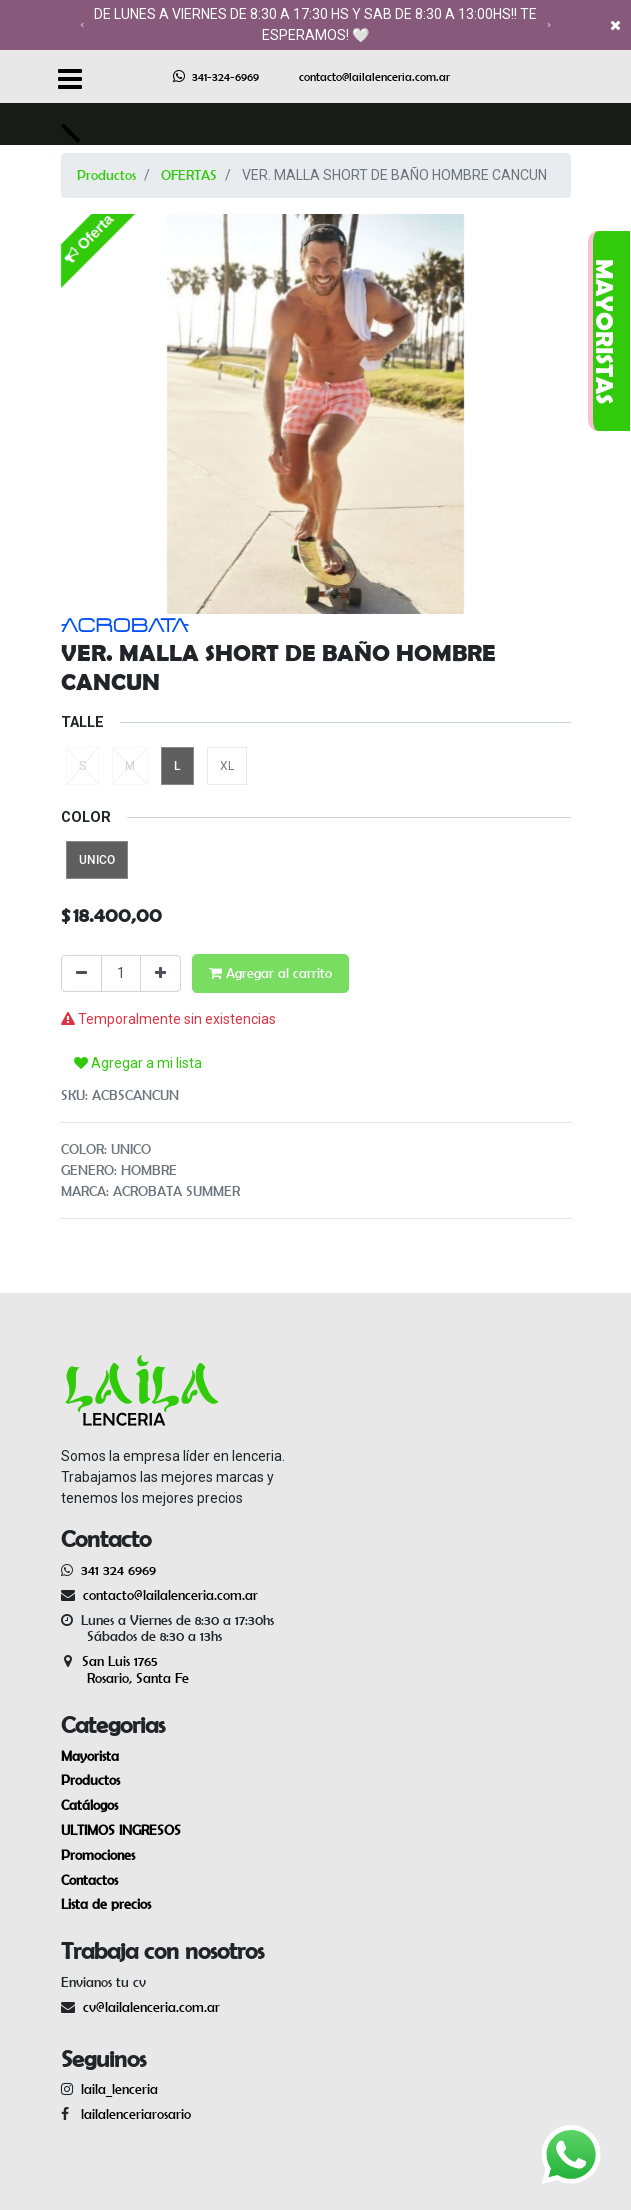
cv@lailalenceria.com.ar (151, 2007)
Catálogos (89, 1805)
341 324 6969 (118, 1570)
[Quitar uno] (81, 973)
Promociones (98, 1855)
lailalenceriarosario (132, 2114)
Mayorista (90, 1756)
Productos (106, 175)
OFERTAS (189, 175)
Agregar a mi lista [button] (138, 1063)
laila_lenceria (119, 2089)
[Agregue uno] (160, 973)
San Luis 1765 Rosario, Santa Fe (125, 1669)
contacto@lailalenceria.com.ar (374, 76)
